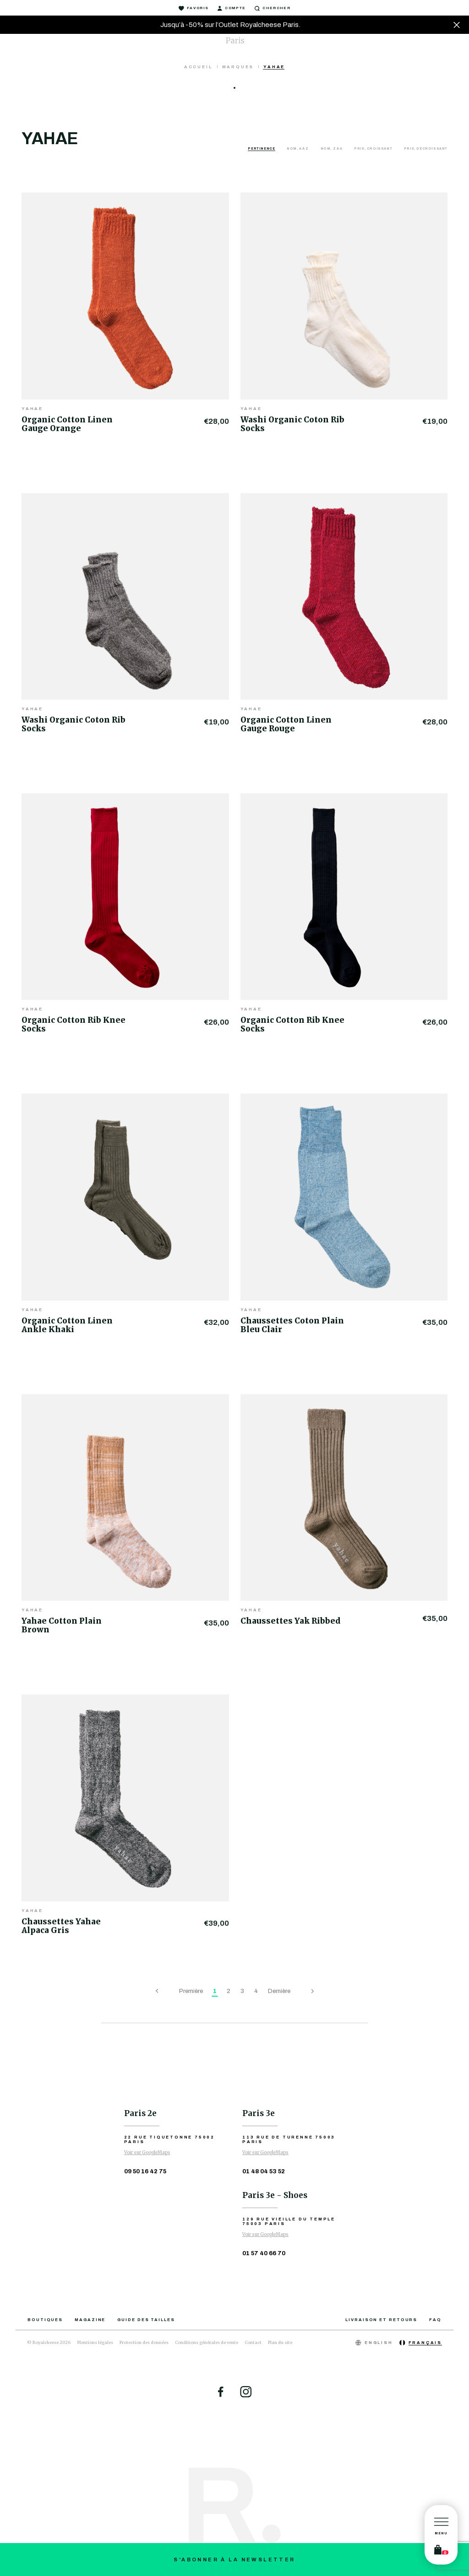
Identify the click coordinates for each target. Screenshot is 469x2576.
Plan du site (280, 2342)
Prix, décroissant (425, 148)
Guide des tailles (146, 2319)
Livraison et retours (381, 2319)
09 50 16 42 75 (145, 2171)
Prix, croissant (373, 148)
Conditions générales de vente (206, 2342)
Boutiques (45, 2319)
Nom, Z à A (332, 148)
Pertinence (262, 148)
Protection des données (144, 2342)
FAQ (435, 2319)
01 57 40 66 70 (263, 2253)
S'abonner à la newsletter (234, 2559)
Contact (253, 2342)
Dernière (279, 1991)
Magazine (90, 2319)
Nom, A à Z (298, 148)
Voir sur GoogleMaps (147, 2152)
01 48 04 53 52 (263, 2171)
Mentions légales (95, 2342)
